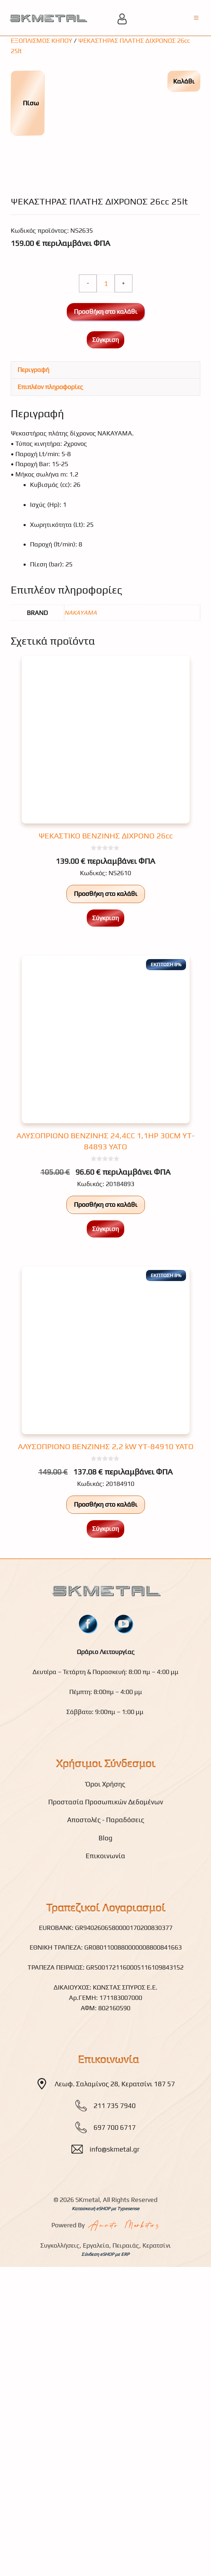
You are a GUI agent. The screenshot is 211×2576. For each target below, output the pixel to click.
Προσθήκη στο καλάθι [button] (105, 1149)
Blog (105, 2093)
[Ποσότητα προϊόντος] (106, 539)
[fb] (88, 1879)
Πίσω (27, 103)
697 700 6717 (115, 2382)
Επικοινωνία (105, 2111)
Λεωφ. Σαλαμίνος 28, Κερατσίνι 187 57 (115, 2339)
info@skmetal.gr (115, 2404)
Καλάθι (184, 81)
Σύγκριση (105, 595)
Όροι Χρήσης (105, 2039)
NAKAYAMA (80, 867)
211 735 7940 (115, 2361)
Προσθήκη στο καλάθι (105, 566)
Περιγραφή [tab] (33, 625)
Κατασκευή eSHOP (91, 2463)
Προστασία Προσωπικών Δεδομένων (105, 2057)
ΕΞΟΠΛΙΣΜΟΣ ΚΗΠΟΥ (41, 40)
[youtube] (123, 1879)
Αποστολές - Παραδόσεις (105, 2075)
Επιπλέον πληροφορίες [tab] (50, 642)
